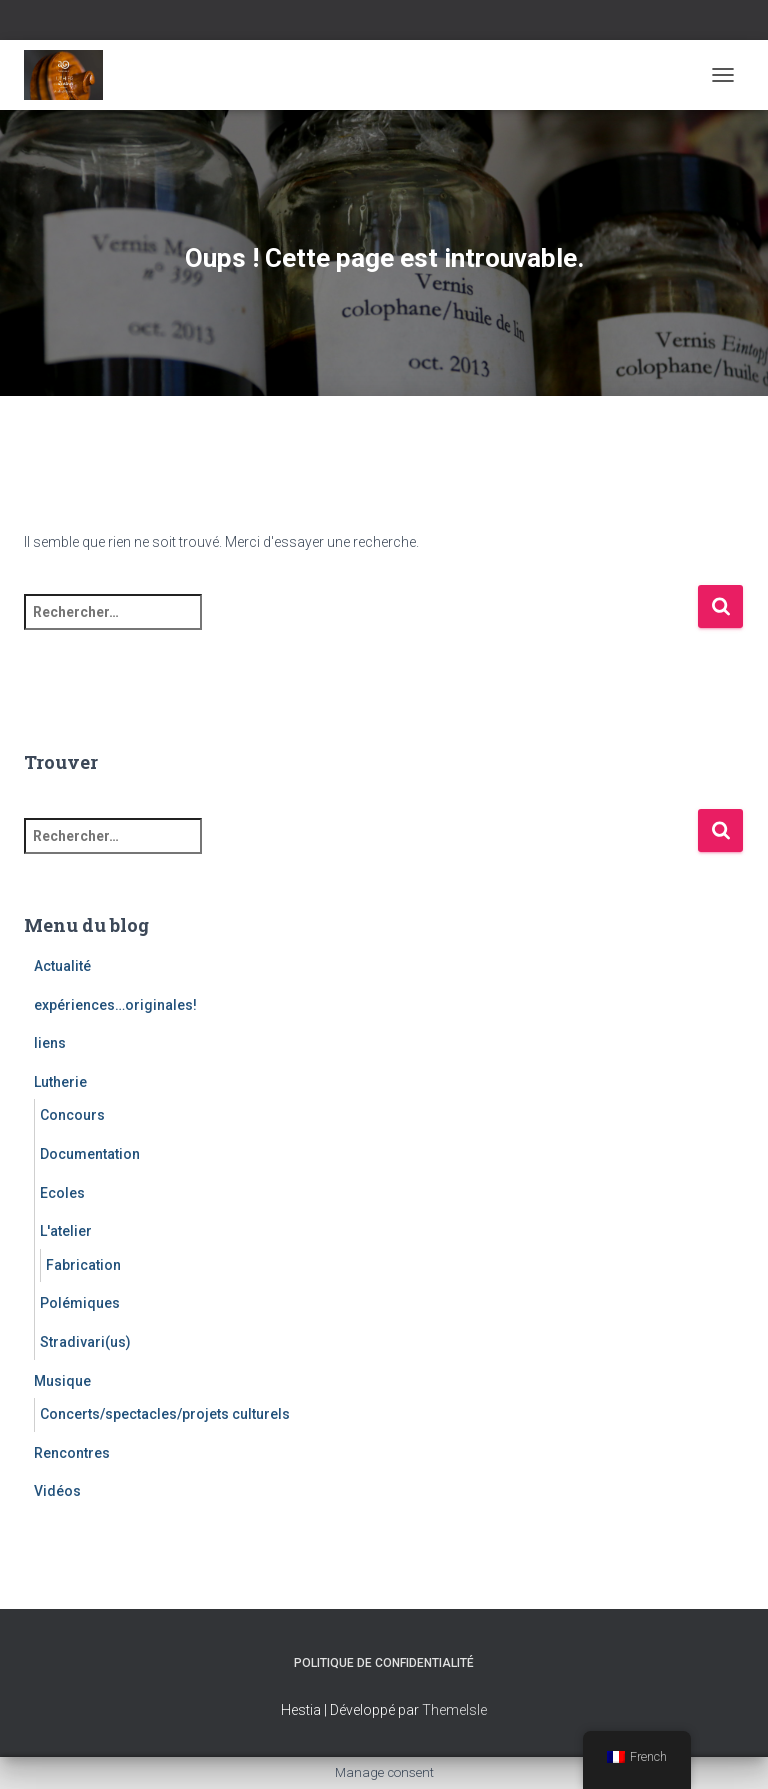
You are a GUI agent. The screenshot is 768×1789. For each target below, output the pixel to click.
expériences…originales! (115, 1005)
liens (50, 1043)
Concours (72, 1115)
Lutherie (60, 1082)
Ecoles (62, 1193)
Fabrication (83, 1265)
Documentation (90, 1154)
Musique (62, 1381)
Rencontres (72, 1453)
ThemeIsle (454, 1710)
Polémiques (80, 1303)
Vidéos (57, 1491)
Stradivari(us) (85, 1342)
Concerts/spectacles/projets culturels (165, 1414)
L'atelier (66, 1231)
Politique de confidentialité (384, 1663)
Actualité (62, 966)
